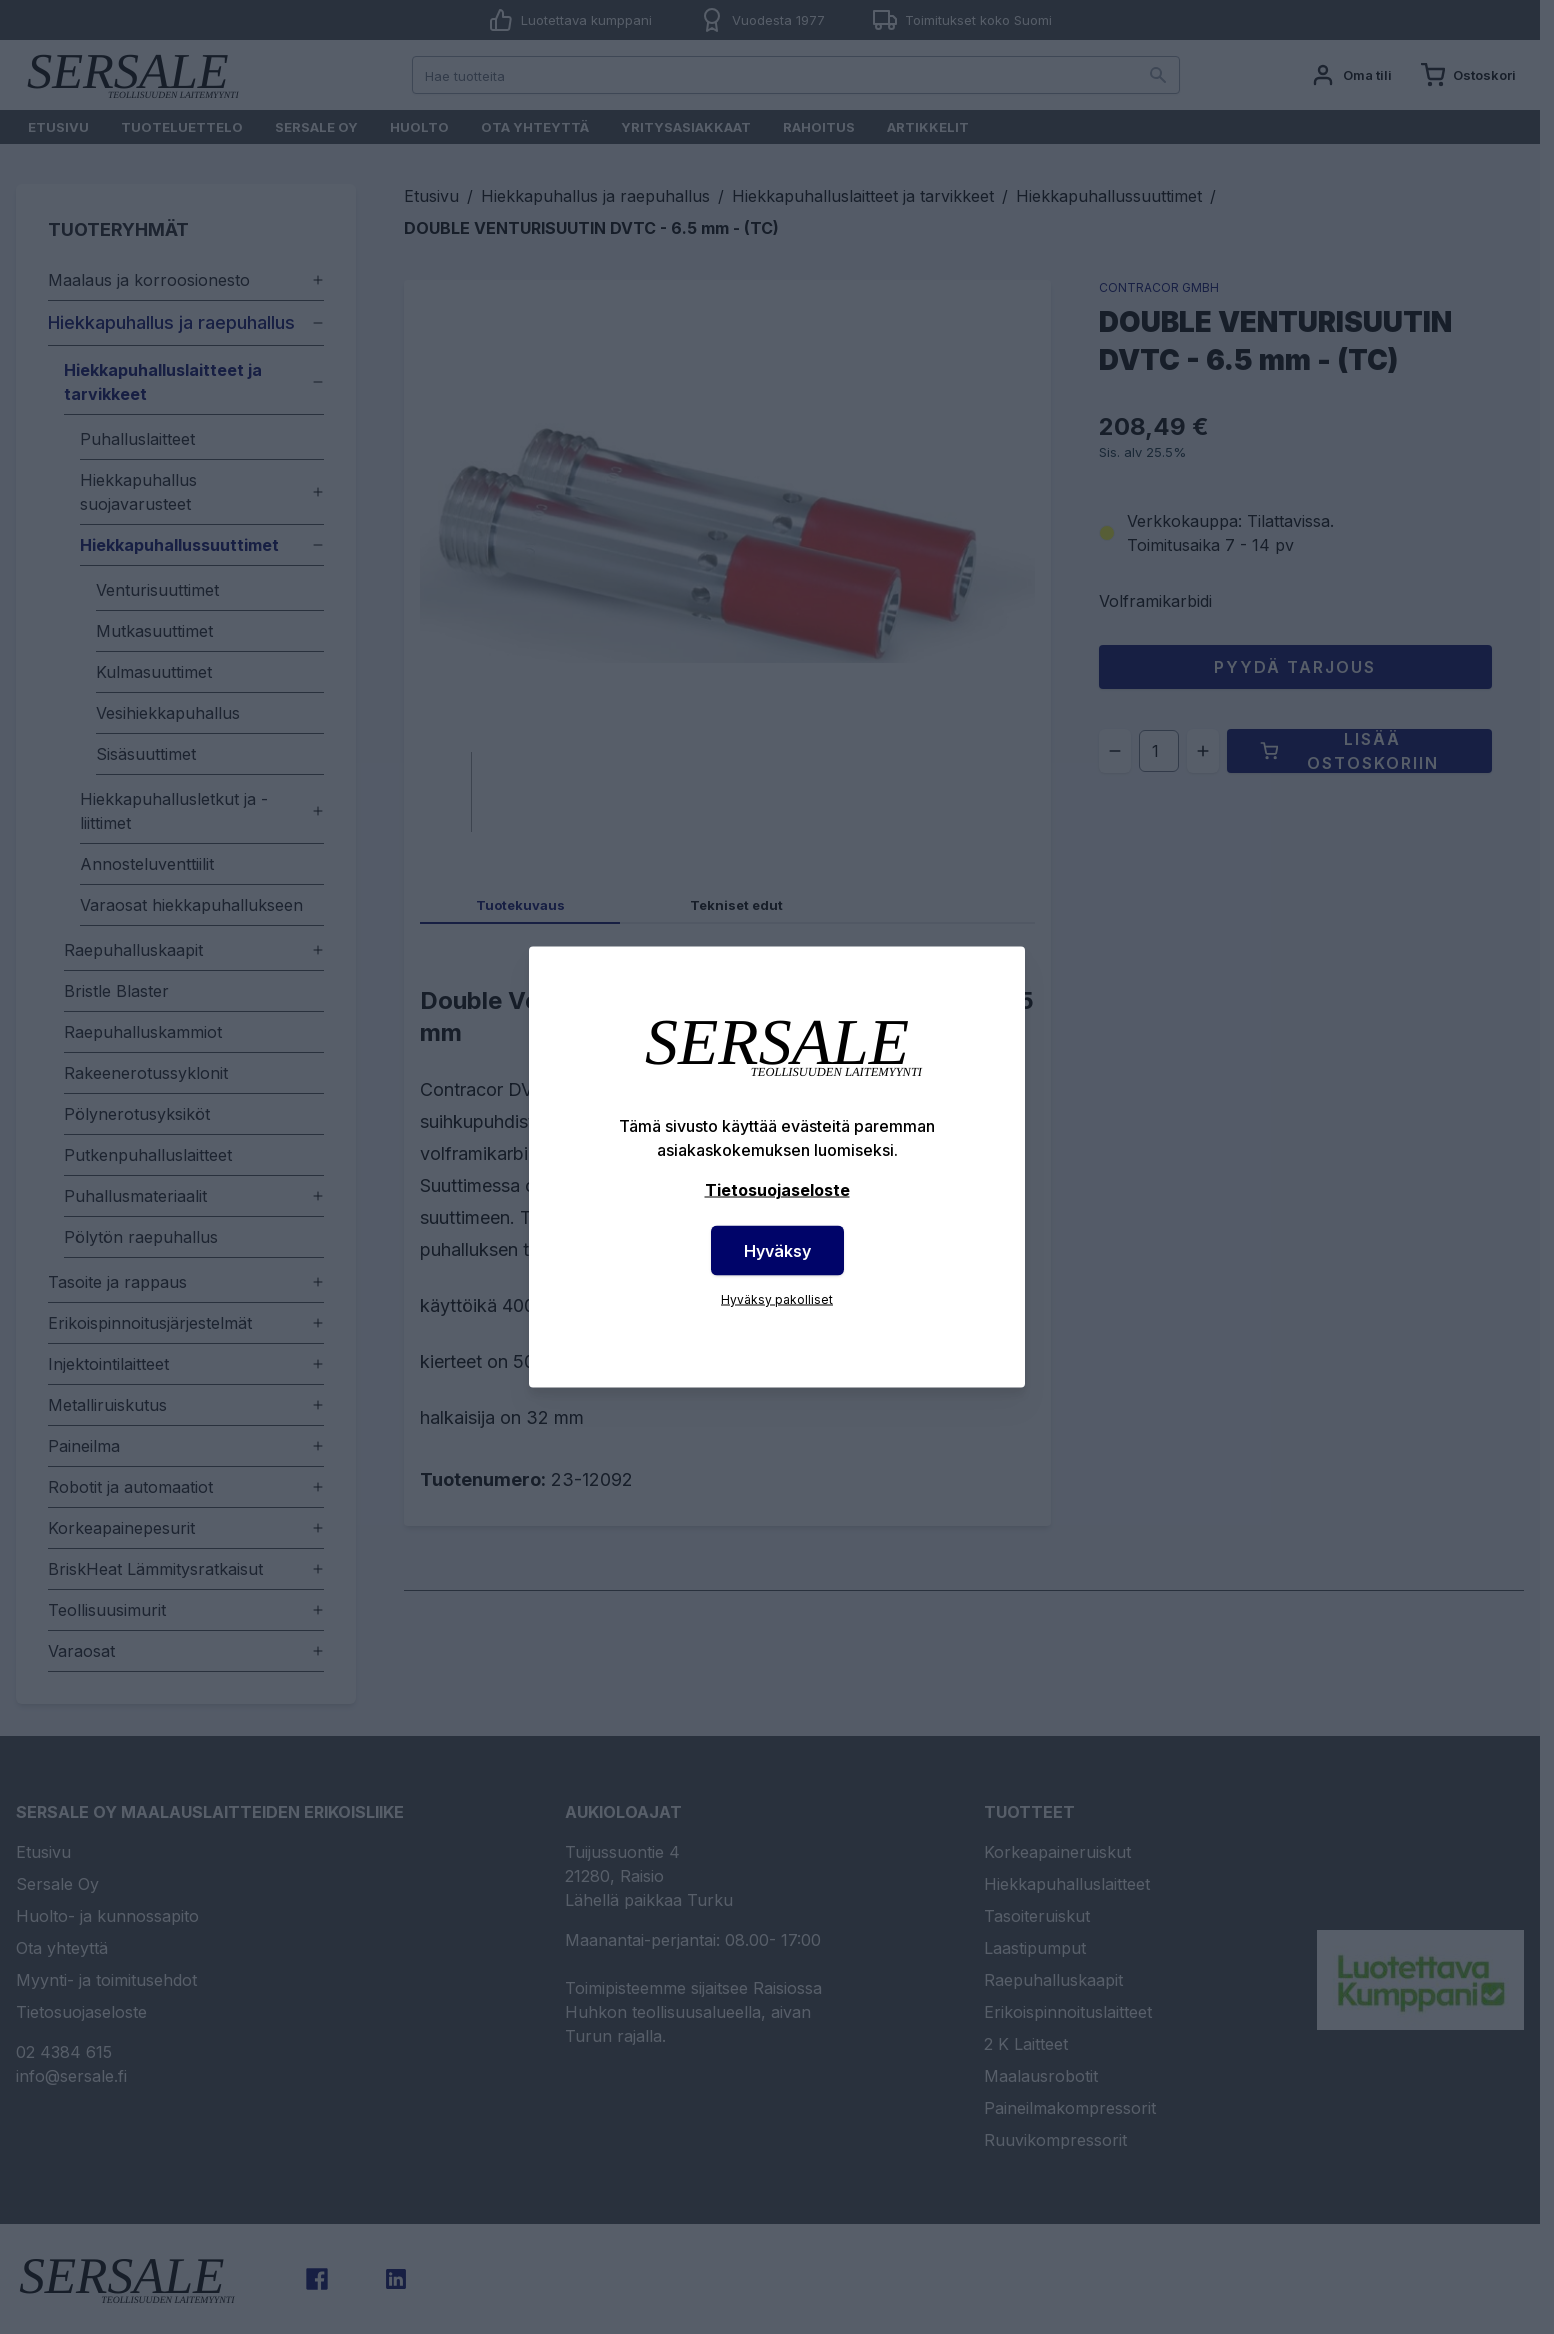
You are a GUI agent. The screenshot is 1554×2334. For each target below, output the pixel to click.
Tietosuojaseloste (777, 1190)
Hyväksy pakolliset (777, 1299)
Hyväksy (777, 1251)
